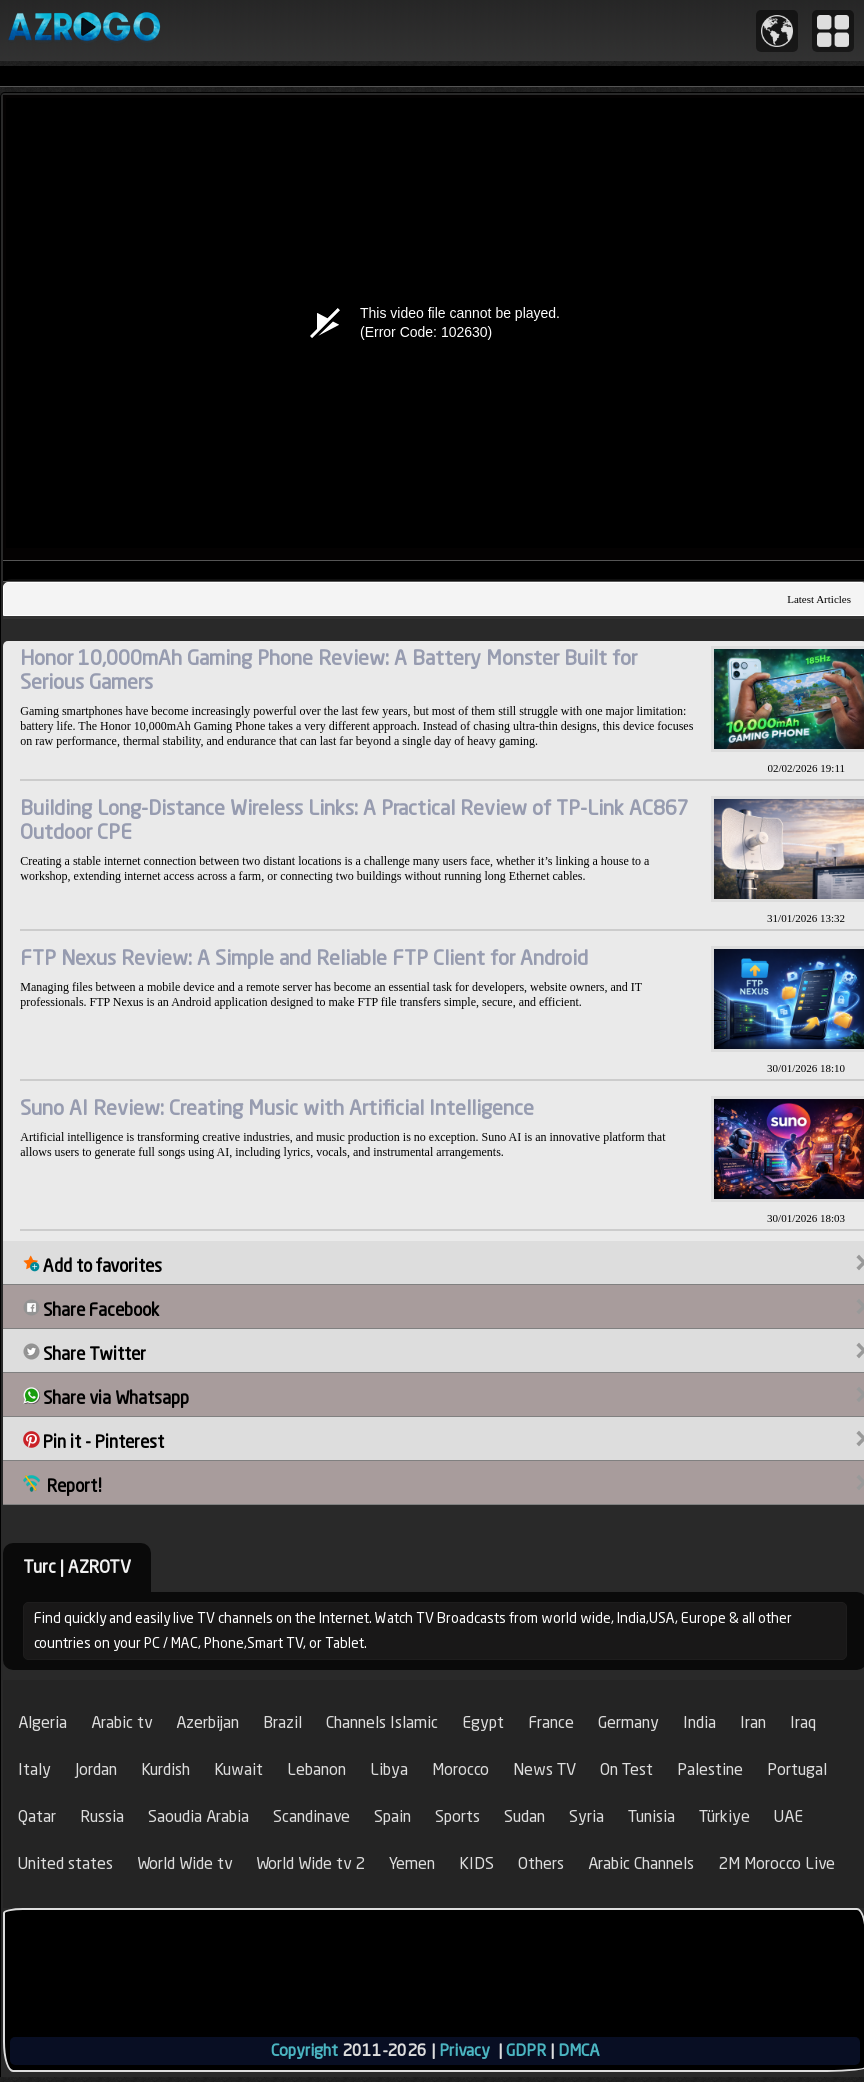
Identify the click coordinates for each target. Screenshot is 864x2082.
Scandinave (311, 1816)
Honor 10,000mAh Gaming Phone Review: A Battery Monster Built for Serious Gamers (328, 669)
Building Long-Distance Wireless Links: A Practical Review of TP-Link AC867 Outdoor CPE (354, 819)
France (551, 1722)
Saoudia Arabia (198, 1816)
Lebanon (316, 1769)
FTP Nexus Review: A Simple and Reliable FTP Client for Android (304, 957)
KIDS (476, 1863)
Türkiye (724, 1816)
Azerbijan (207, 1722)
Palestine (710, 1769)
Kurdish (165, 1769)
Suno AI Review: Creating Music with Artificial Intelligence (277, 1107)
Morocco (460, 1769)
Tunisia (651, 1816)
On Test (626, 1769)
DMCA (578, 2050)
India (699, 1722)
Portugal (797, 1769)
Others (541, 1863)
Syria (586, 1816)
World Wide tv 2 (310, 1863)
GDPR (526, 2050)
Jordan (96, 1769)
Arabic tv (121, 1722)
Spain (392, 1816)
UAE (788, 1816)
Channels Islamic (382, 1722)
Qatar (37, 1816)
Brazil (282, 1722)
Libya (389, 1769)
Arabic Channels (641, 1863)
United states (65, 1863)
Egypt (483, 1722)
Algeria (42, 1722)
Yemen (412, 1863)
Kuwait (238, 1769)
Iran (753, 1722)
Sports (457, 1816)
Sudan (524, 1816)
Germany (628, 1722)
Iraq (803, 1722)
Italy (34, 1769)
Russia (102, 1816)
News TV (544, 1769)
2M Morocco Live (776, 1863)
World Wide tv (184, 1863)
